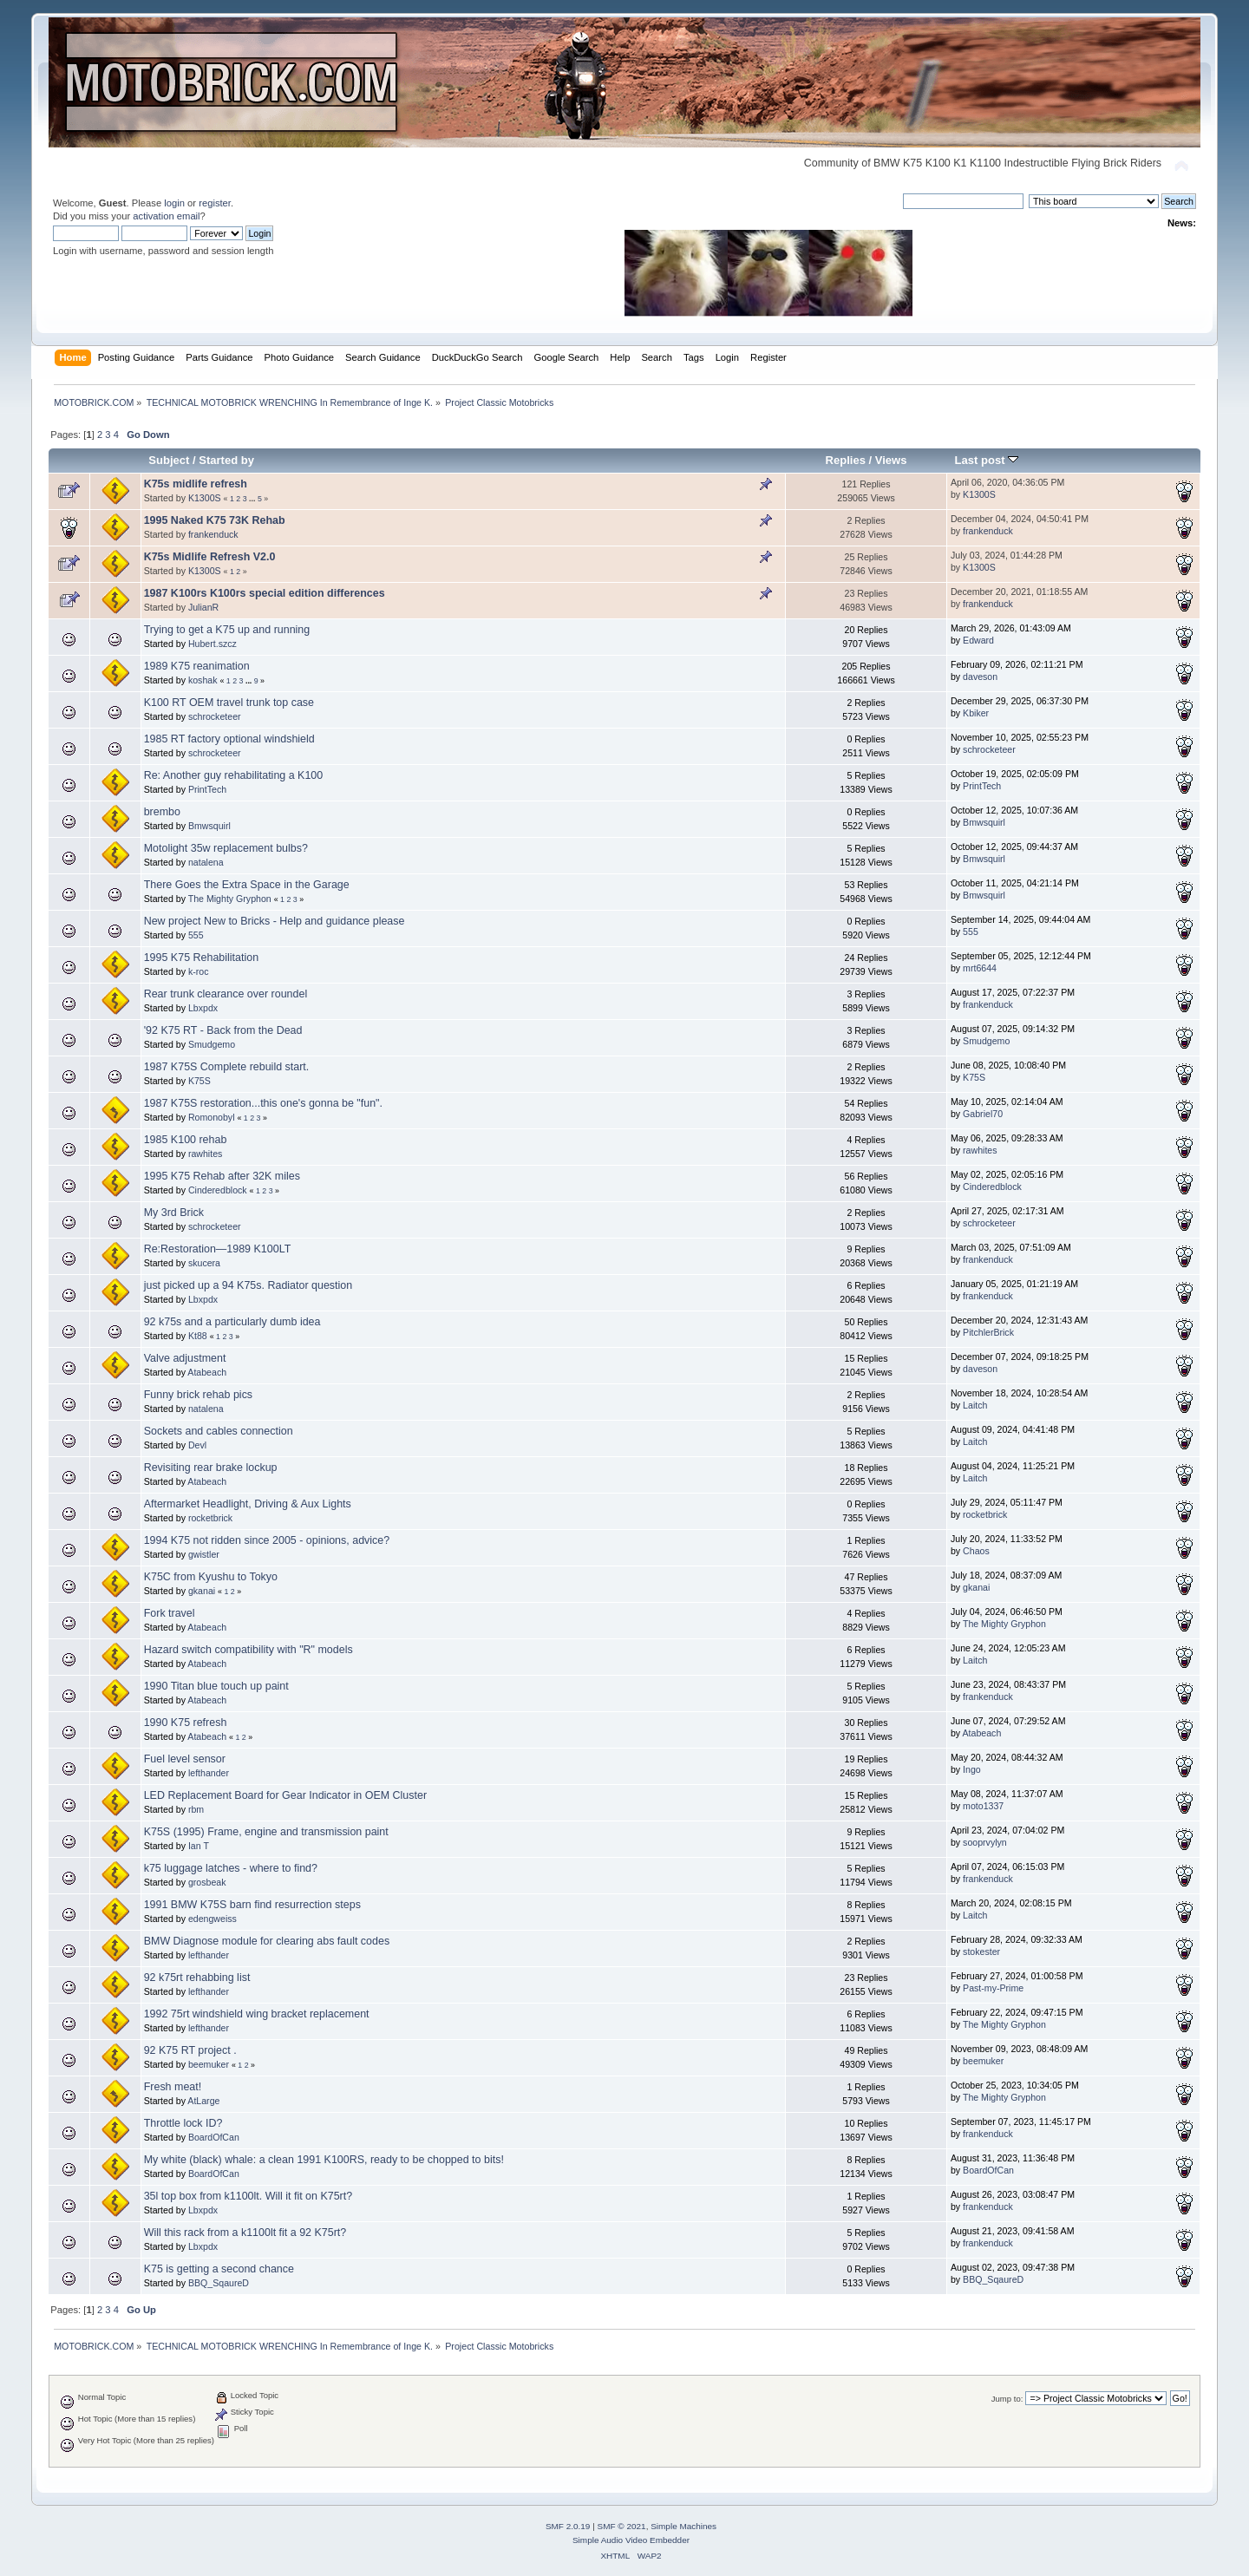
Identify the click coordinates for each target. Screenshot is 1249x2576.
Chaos (976, 1551)
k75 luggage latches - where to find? (230, 1868)
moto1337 (983, 1806)
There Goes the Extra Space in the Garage (247, 885)
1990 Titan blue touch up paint (216, 1686)
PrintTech (207, 789)
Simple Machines (683, 2526)
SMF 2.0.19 (568, 2526)
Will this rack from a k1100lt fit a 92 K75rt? (245, 2232)
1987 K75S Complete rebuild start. (227, 1067)
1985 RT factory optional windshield (229, 739)
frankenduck (213, 534)
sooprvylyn (985, 1842)
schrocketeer (214, 716)
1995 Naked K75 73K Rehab (214, 520)
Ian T (198, 1845)
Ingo (972, 1769)
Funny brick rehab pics (198, 1395)
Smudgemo (211, 1044)
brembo (162, 812)
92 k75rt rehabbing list (197, 1977)
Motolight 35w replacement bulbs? (226, 848)
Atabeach (206, 1372)
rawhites (205, 1153)
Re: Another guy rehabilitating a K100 (234, 775)
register (215, 203)
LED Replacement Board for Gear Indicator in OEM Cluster (285, 1795)
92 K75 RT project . (190, 2050)
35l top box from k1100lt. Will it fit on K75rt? (248, 2196)
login (174, 203)
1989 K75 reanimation (197, 666)
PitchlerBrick (988, 1332)
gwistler (203, 1554)
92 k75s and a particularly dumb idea (232, 1322)
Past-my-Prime (993, 1988)
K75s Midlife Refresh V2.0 (210, 557)
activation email (166, 216)
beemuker (208, 2064)
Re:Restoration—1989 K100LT (217, 1249)
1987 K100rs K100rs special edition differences (264, 593)
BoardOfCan (213, 2137)
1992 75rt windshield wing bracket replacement (256, 2014)
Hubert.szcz (212, 643)
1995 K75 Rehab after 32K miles (222, 1176)
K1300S (204, 498)
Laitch (975, 1405)
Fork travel (169, 1613)
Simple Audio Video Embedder (631, 2540)
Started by (226, 460)
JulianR (203, 607)
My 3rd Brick (174, 1212)
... (253, 498)
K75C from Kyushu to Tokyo (211, 1577)
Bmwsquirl (209, 826)
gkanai (201, 1590)
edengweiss (212, 1918)
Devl (197, 1445)
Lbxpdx (203, 1008)
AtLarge (203, 2100)
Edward (978, 640)
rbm (196, 1809)
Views (891, 460)
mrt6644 (980, 968)
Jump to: (1007, 2398)
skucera (204, 1263)
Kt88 (197, 1335)
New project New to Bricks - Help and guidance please (274, 921)
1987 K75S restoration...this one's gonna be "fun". (263, 1103)
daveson (980, 676)
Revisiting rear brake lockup (211, 1467)
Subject (168, 460)
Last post (987, 460)
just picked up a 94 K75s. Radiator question (248, 1285)
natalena (206, 862)
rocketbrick (210, 1518)
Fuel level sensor (185, 1759)
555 (196, 935)
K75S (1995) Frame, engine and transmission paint (266, 1832)
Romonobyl (211, 1117)
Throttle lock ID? (183, 2123)
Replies (846, 460)
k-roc (198, 971)
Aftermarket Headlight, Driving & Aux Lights (247, 1504)
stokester (981, 1951)
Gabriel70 (983, 1113)
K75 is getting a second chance (219, 2269)
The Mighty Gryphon (229, 898)
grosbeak (207, 1882)
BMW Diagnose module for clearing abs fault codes (266, 1941)
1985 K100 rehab (185, 1140)
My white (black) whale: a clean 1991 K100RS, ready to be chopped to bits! (324, 2160)
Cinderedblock (217, 1190)
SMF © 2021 (622, 2526)
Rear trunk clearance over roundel (226, 994)
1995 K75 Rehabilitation (201, 957)
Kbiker (976, 713)
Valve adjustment (185, 1358)
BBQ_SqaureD (218, 2283)
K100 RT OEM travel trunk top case (229, 702)
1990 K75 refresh (185, 1722)
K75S (199, 1081)
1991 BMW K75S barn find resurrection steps (252, 1905)
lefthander (208, 1773)
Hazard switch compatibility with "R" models (248, 1650)
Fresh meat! (173, 2087)
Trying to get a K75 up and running (227, 630)
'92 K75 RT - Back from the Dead (223, 1030)
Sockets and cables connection (218, 1431)
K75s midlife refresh (195, 484)
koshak (203, 680)
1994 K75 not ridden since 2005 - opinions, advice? (267, 1540)
